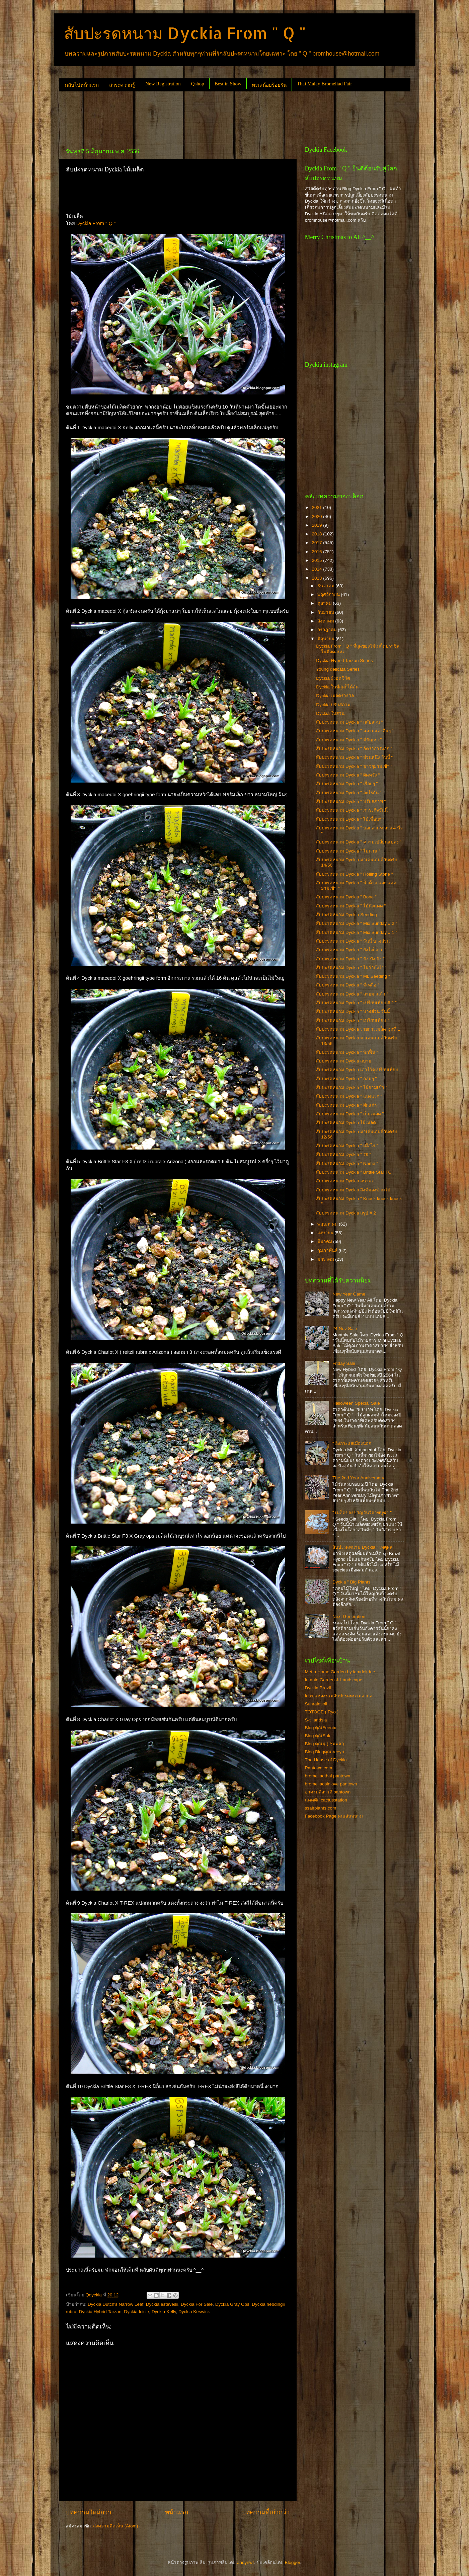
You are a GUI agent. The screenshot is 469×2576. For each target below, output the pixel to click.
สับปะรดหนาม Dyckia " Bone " (346, 896)
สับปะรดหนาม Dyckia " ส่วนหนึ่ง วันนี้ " (354, 757)
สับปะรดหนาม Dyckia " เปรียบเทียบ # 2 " (356, 1002)
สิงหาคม (326, 620)
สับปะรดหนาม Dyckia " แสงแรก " (349, 1096)
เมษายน (326, 1232)
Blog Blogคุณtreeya (324, 1751)
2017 (317, 542)
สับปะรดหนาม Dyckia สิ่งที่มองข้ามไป (353, 1189)
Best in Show (228, 83)
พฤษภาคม (328, 1224)
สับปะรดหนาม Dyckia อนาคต (345, 1180)
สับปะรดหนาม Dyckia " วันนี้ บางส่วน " (354, 941)
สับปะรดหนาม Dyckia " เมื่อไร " (347, 1145)
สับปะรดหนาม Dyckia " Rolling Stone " (354, 874)
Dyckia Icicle (136, 2311)
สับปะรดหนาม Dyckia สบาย (343, 1060)
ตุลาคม (325, 603)
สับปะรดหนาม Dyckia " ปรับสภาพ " (351, 801)
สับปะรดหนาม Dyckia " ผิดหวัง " (348, 775)
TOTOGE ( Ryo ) (322, 1711)
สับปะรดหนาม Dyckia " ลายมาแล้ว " (352, 994)
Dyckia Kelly (164, 2311)
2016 (317, 551)
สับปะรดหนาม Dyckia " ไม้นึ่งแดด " (351, 905)
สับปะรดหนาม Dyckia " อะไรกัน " (348, 792)
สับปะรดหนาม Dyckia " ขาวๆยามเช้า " (354, 766)
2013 (317, 578)
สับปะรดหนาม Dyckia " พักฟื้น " (347, 1052)
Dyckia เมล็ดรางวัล (335, 695)
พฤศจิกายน (329, 594)
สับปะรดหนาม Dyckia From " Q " (185, 32)
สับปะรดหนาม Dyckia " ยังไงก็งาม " (351, 949)
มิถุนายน (326, 638)
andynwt (245, 2562)
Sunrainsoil (316, 1703)
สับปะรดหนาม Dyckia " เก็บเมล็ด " (350, 1113)
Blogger (292, 2562)
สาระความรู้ (122, 85)
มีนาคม (325, 1241)
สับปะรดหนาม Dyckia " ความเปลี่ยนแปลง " (358, 841)
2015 (317, 560)
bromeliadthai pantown (327, 1775)
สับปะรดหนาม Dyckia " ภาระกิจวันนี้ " (353, 810)
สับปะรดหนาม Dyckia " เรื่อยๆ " (347, 783)
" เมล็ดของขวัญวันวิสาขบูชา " (362, 1512)
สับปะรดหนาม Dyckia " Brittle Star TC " (355, 1172)
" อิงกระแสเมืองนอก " (353, 1443)
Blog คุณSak (317, 1735)
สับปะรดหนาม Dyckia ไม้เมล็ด (346, 1122)
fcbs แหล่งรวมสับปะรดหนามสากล (339, 1695)
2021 (317, 507)
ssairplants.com (320, 1808)
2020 (317, 516)
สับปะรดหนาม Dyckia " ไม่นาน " (348, 851)
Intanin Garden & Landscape (334, 1679)
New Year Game (348, 1294)
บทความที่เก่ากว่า (266, 2512)
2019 (317, 525)
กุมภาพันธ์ (328, 1250)
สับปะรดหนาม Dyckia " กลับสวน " (349, 722)
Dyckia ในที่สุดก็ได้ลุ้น (337, 686)
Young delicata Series (338, 669)
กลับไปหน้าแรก (82, 85)
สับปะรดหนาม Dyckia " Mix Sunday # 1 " (356, 932)
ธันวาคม (326, 585)
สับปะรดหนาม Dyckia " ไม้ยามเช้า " (351, 1087)
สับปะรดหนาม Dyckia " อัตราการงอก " (354, 748)
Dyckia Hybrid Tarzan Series (344, 660)
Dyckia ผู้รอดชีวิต (333, 678)
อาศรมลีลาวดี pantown (328, 1791)
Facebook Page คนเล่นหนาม (334, 1816)
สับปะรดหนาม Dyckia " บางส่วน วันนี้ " (354, 1011)
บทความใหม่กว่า (88, 2512)
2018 (317, 533)
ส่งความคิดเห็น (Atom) (115, 2525)
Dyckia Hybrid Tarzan (100, 2311)
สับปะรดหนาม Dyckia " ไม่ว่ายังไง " (351, 967)
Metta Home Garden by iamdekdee (340, 1671)
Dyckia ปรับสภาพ (333, 704)
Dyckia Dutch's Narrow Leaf (115, 2304)
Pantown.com (318, 1767)
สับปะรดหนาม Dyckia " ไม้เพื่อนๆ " (350, 819)
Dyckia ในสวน (330, 713)
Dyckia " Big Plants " (352, 1582)
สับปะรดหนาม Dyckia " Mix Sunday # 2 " (356, 923)
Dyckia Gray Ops (232, 2304)
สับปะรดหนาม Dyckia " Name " (347, 1163)
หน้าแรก (176, 2512)
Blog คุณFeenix (320, 1727)
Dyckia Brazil (318, 1687)
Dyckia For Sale (197, 2304)
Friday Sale (343, 1363)
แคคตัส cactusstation (326, 1799)
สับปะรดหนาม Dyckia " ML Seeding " (353, 976)
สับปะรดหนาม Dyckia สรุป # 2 (346, 1213)
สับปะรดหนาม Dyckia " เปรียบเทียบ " (352, 1020)
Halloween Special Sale (356, 1403)
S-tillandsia (316, 1719)
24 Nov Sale (344, 1328)
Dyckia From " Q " (96, 223)
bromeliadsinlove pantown (331, 1783)
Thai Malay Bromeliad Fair (324, 83)
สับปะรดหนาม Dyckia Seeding (346, 914)
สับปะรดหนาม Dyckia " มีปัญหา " (349, 739)
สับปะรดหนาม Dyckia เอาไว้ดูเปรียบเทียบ (357, 1069)
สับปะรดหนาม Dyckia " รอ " (343, 1154)
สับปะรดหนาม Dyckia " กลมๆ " (346, 1078)
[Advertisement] (181, 116)
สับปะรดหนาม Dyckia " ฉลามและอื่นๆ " (354, 730)
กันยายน (326, 612)
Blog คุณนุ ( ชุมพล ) (324, 1743)
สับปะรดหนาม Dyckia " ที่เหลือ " (347, 984)
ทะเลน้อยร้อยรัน (269, 85)
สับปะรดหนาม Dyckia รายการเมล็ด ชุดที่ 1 (358, 1029)
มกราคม (326, 1259)
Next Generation (348, 1616)
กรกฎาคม (327, 629)
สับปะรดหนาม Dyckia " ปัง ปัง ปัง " (350, 958)
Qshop (197, 83)
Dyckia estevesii (162, 2304)
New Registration (162, 83)
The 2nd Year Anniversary (358, 1477)
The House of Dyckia (326, 1759)
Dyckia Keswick (194, 2311)
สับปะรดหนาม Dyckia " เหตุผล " (363, 1547)
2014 (317, 569)
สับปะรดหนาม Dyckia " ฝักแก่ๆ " (347, 1105)
